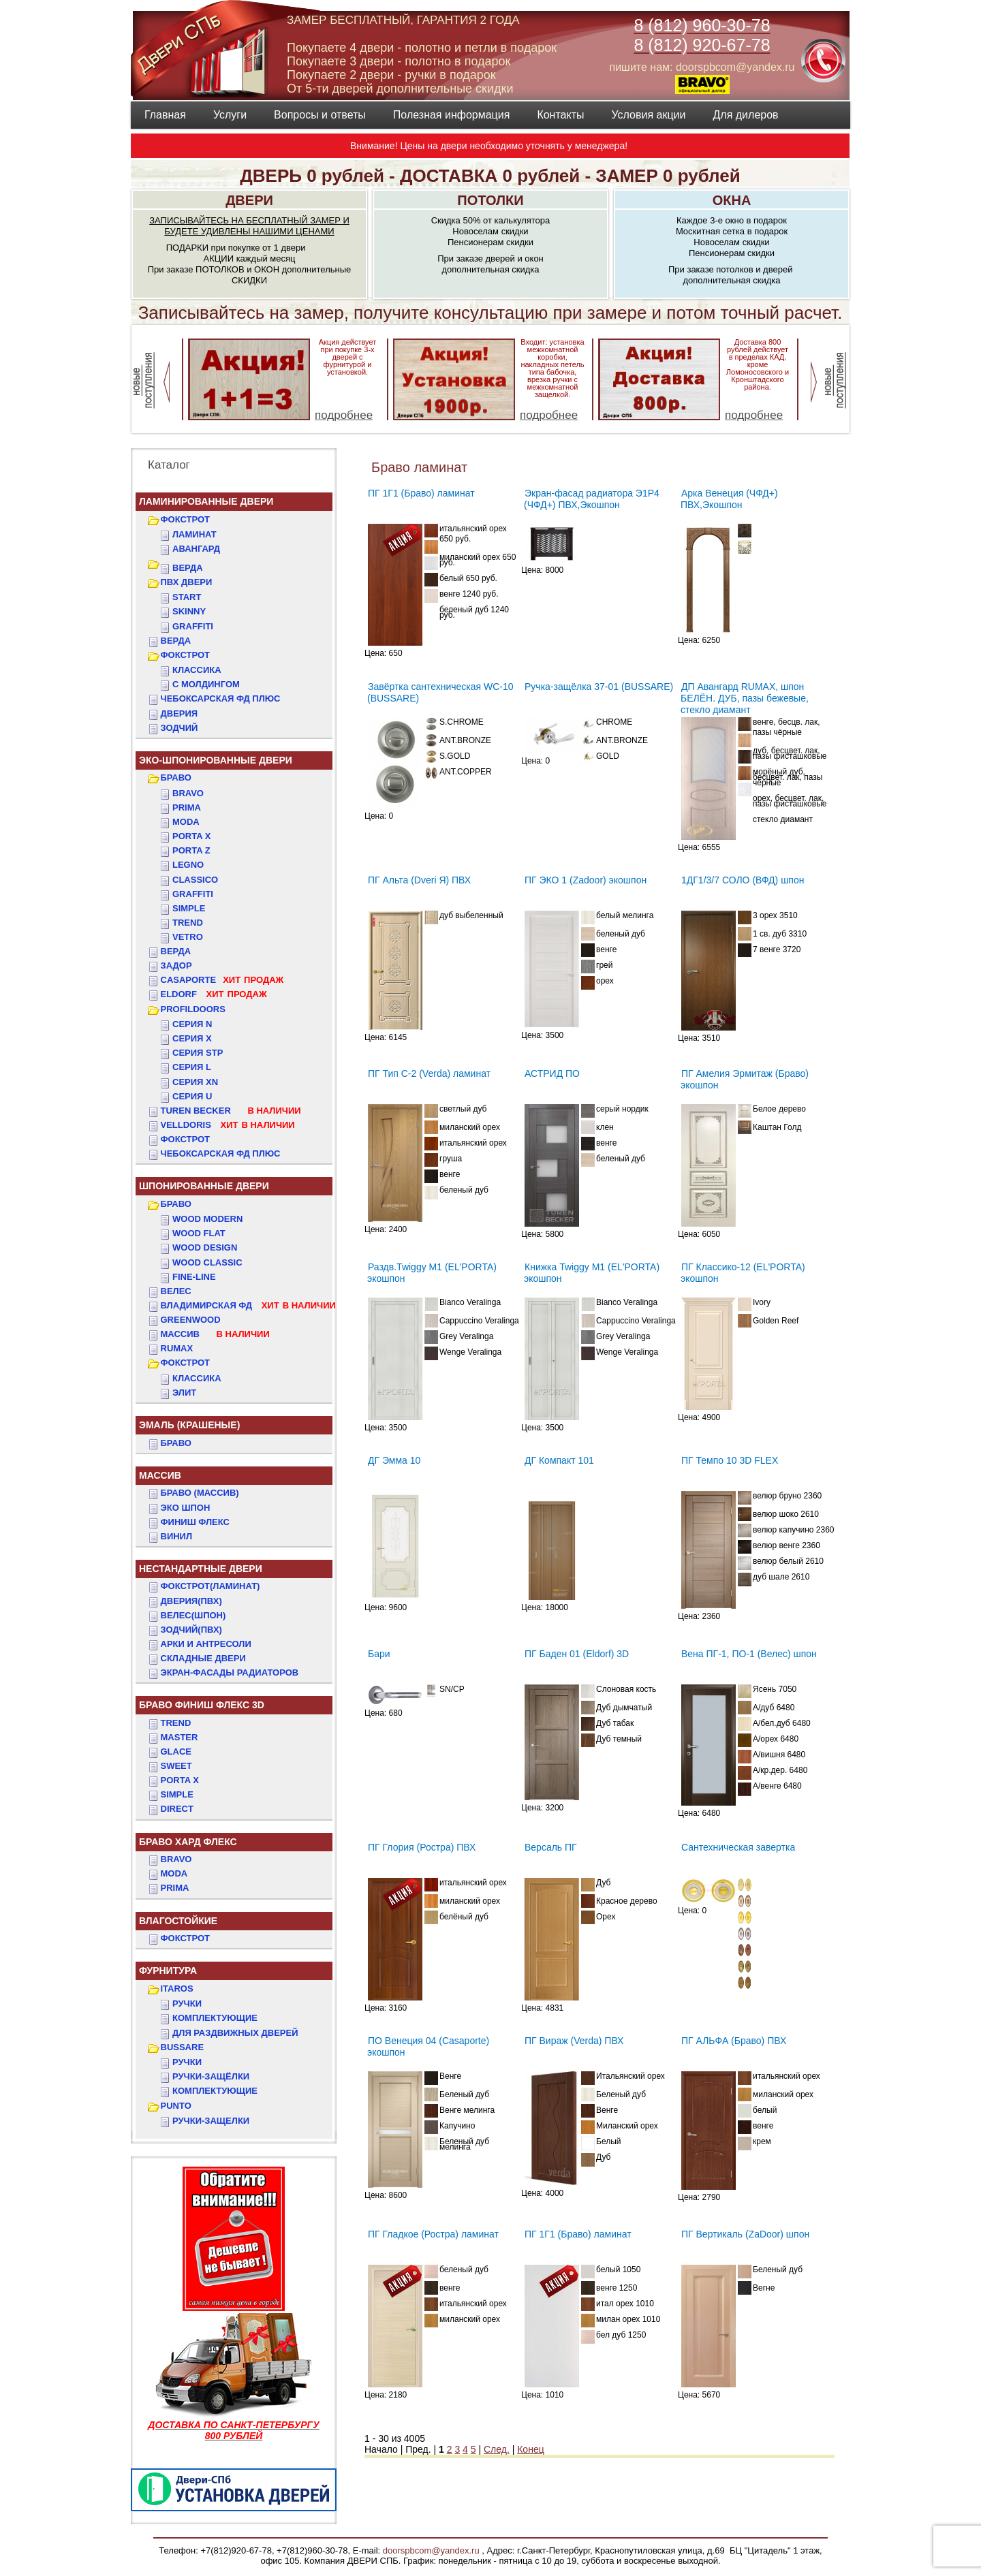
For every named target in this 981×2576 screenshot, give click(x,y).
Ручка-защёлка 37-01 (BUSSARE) (599, 686)
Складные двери (203, 1658)
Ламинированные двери (206, 501)
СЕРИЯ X (192, 1038)
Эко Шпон (186, 1508)
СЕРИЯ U (192, 1096)
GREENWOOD (191, 1320)
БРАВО (176, 777)
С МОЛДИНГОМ (206, 684)
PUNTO (176, 2106)
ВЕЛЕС (176, 1291)
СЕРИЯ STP (197, 1053)
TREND (176, 1723)
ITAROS (177, 1988)
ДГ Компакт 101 (559, 1460)
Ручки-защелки (210, 2121)
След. (497, 2449)
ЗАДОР (176, 965)
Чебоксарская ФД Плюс (221, 1153)
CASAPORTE (222, 980)
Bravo (188, 793)
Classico (195, 880)
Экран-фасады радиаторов (230, 1672)
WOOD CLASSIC (207, 1262)
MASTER (179, 1737)
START (186, 597)
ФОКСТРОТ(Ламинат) (210, 1586)
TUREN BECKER (231, 1110)
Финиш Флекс (195, 1522)
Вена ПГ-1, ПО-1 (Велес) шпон (749, 1653)
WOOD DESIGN (204, 1247)
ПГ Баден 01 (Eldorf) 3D (577, 1653)
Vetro (187, 937)
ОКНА (732, 200)
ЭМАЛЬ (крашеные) (189, 1424)
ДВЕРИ (249, 200)
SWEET (176, 1766)
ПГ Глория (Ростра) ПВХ (422, 1847)
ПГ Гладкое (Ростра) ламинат (433, 2234)
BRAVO (176, 1859)
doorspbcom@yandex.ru (429, 2550)
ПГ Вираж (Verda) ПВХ (574, 2040)
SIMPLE (177, 1794)
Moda (186, 822)
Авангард (196, 549)
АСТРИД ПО (552, 1073)
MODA (174, 1873)
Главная (165, 115)
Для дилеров (745, 115)
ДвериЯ (179, 713)
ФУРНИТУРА (168, 1970)
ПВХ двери (187, 582)
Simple (188, 908)
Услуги (230, 115)
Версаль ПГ (551, 1847)
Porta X (191, 836)
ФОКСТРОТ (186, 519)
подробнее (344, 415)
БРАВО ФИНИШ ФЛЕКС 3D (201, 1704)
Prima (186, 807)
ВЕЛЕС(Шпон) (193, 1615)
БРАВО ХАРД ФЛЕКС (188, 1841)
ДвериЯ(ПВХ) (191, 1601)
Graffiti (192, 894)
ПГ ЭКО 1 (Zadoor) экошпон (586, 880)
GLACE (176, 1751)
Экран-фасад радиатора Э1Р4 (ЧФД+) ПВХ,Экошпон (591, 499)
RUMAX (177, 1348)
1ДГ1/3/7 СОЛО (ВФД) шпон (742, 880)
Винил (177, 1536)
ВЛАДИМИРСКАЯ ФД (248, 1305)
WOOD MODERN (207, 1219)
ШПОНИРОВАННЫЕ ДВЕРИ (204, 1185)
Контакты (560, 115)
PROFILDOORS (193, 1009)
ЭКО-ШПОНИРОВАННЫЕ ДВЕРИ (215, 760)
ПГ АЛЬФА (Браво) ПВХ (733, 2040)
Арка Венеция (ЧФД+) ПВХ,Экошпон (729, 499)
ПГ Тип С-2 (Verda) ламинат (429, 1073)
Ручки (187, 2003)
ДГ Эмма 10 (394, 1460)
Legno (188, 865)
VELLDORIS (228, 1125)
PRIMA (175, 1888)
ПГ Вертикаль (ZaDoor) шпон (745, 2234)
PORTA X (180, 1780)
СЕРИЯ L (191, 1067)
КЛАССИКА (196, 670)
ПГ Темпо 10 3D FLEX (729, 1460)
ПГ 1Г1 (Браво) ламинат (421, 493)
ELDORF (214, 994)
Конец (530, 2449)
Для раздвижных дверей (235, 2033)
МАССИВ (215, 1334)
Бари (379, 1653)
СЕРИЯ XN (195, 1082)
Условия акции (648, 115)
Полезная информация (451, 115)
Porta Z (191, 850)
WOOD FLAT (198, 1233)
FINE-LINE (194, 1277)
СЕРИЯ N (192, 1024)
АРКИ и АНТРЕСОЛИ (206, 1644)
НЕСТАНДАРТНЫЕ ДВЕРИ (200, 1568)
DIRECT (177, 1809)
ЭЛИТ (184, 1392)
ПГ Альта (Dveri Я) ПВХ (419, 880)
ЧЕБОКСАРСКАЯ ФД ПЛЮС (221, 698)
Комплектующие (215, 2018)
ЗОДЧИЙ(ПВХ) (191, 1629)
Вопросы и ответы (320, 115)
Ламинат (194, 534)
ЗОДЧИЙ (179, 728)
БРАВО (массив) (200, 1493)
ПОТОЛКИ (490, 200)
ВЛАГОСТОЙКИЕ (178, 1920)
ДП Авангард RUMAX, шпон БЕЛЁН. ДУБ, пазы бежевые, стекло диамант (745, 698)
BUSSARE (182, 2047)
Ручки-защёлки (210, 2076)
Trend (187, 922)
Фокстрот (186, 1139)
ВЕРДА (187, 568)
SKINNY (189, 611)
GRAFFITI (192, 626)
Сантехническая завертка (738, 1847)
